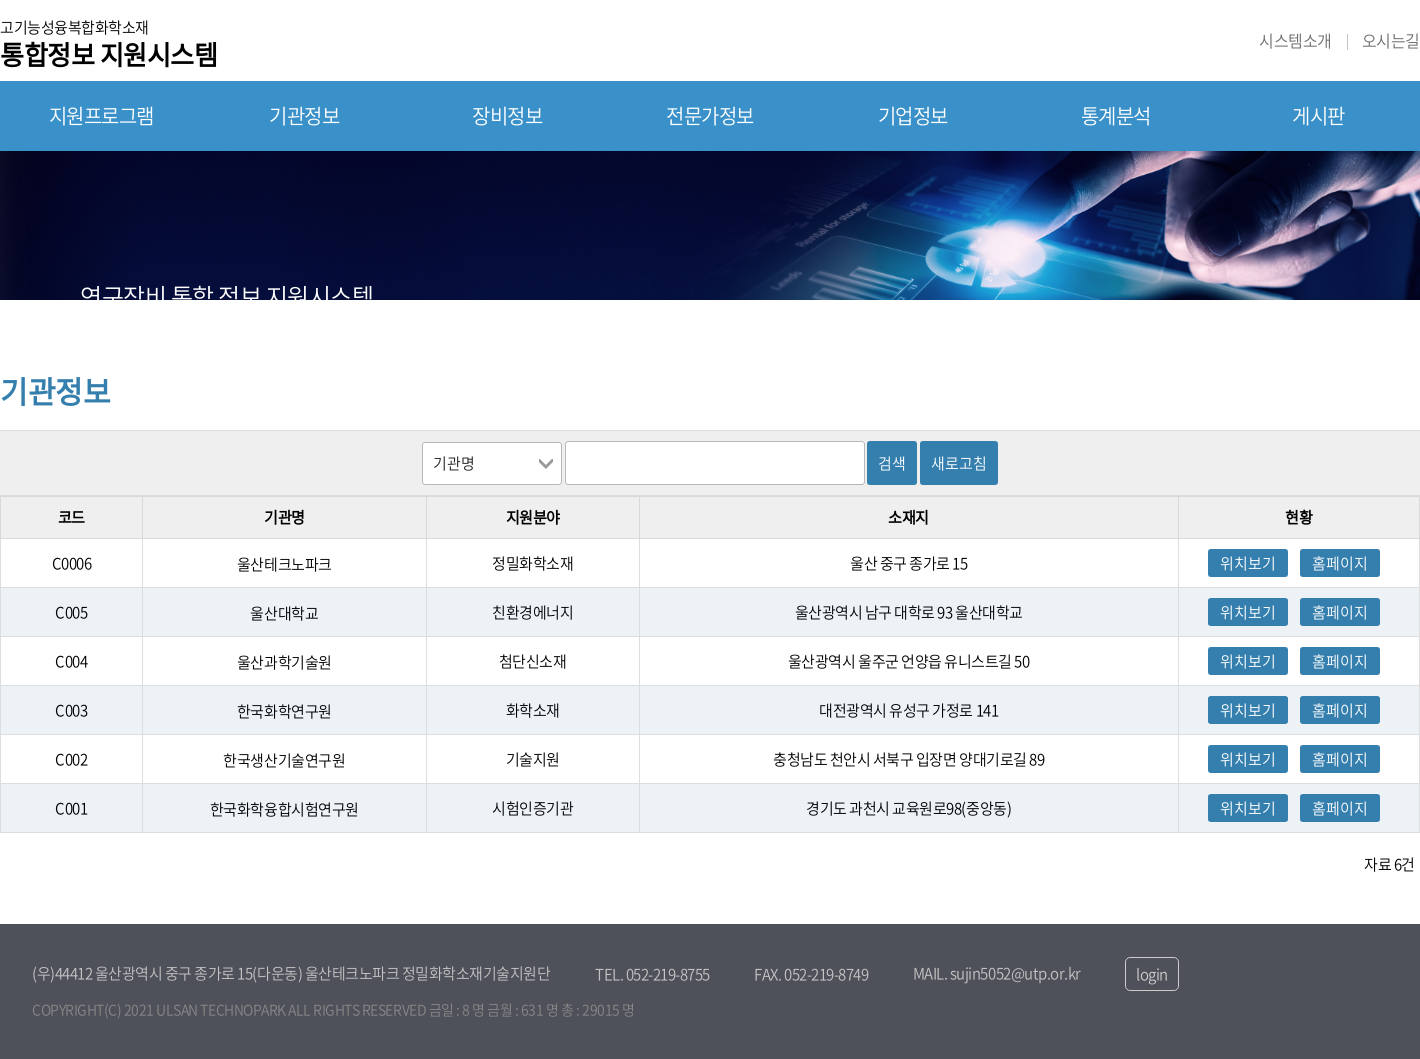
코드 (71, 517)
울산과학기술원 (284, 662)
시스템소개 (1295, 40)
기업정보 (913, 115)
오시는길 (1391, 40)
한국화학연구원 (284, 711)
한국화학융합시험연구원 (284, 809)
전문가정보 (710, 115)
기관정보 (304, 115)
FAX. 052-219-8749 (811, 974)
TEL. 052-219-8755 (652, 974)
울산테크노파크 (284, 564)
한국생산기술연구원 (284, 760)
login (1152, 974)
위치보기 (1248, 563)
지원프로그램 (101, 115)
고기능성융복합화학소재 (108, 42)
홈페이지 (1340, 563)
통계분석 (1116, 115)
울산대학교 (284, 613)
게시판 (1318, 115)
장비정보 (507, 115)
